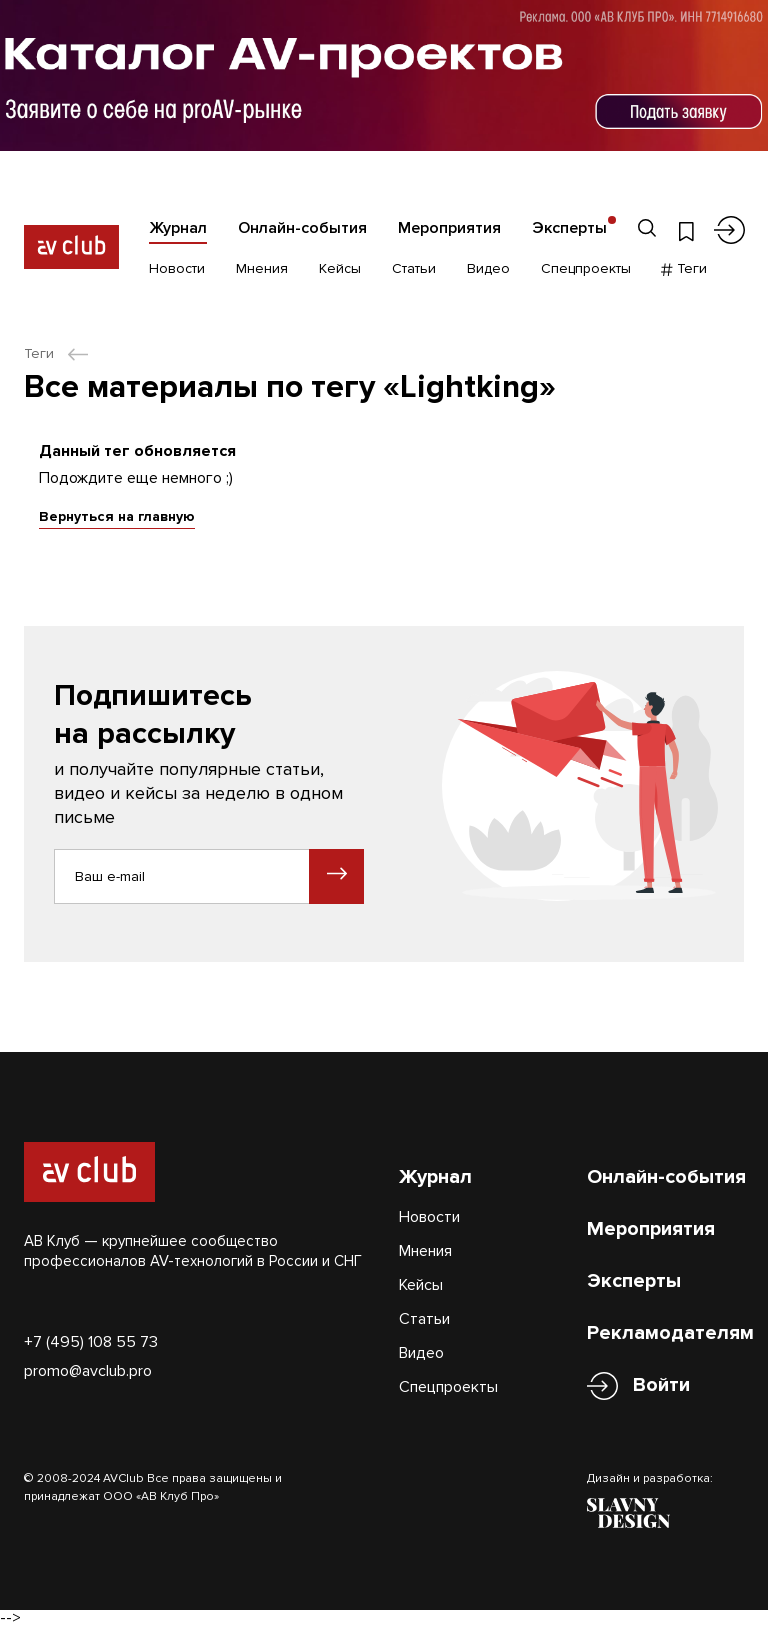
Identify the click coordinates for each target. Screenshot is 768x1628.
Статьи (414, 268)
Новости (177, 268)
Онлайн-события (302, 228)
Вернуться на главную (117, 516)
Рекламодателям (670, 1333)
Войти (661, 1385)
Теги (684, 268)
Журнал (178, 228)
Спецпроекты (586, 268)
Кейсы (340, 268)
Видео (488, 268)
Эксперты (569, 228)
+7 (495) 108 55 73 (91, 1342)
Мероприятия (449, 228)
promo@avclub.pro (88, 1371)
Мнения (262, 268)
